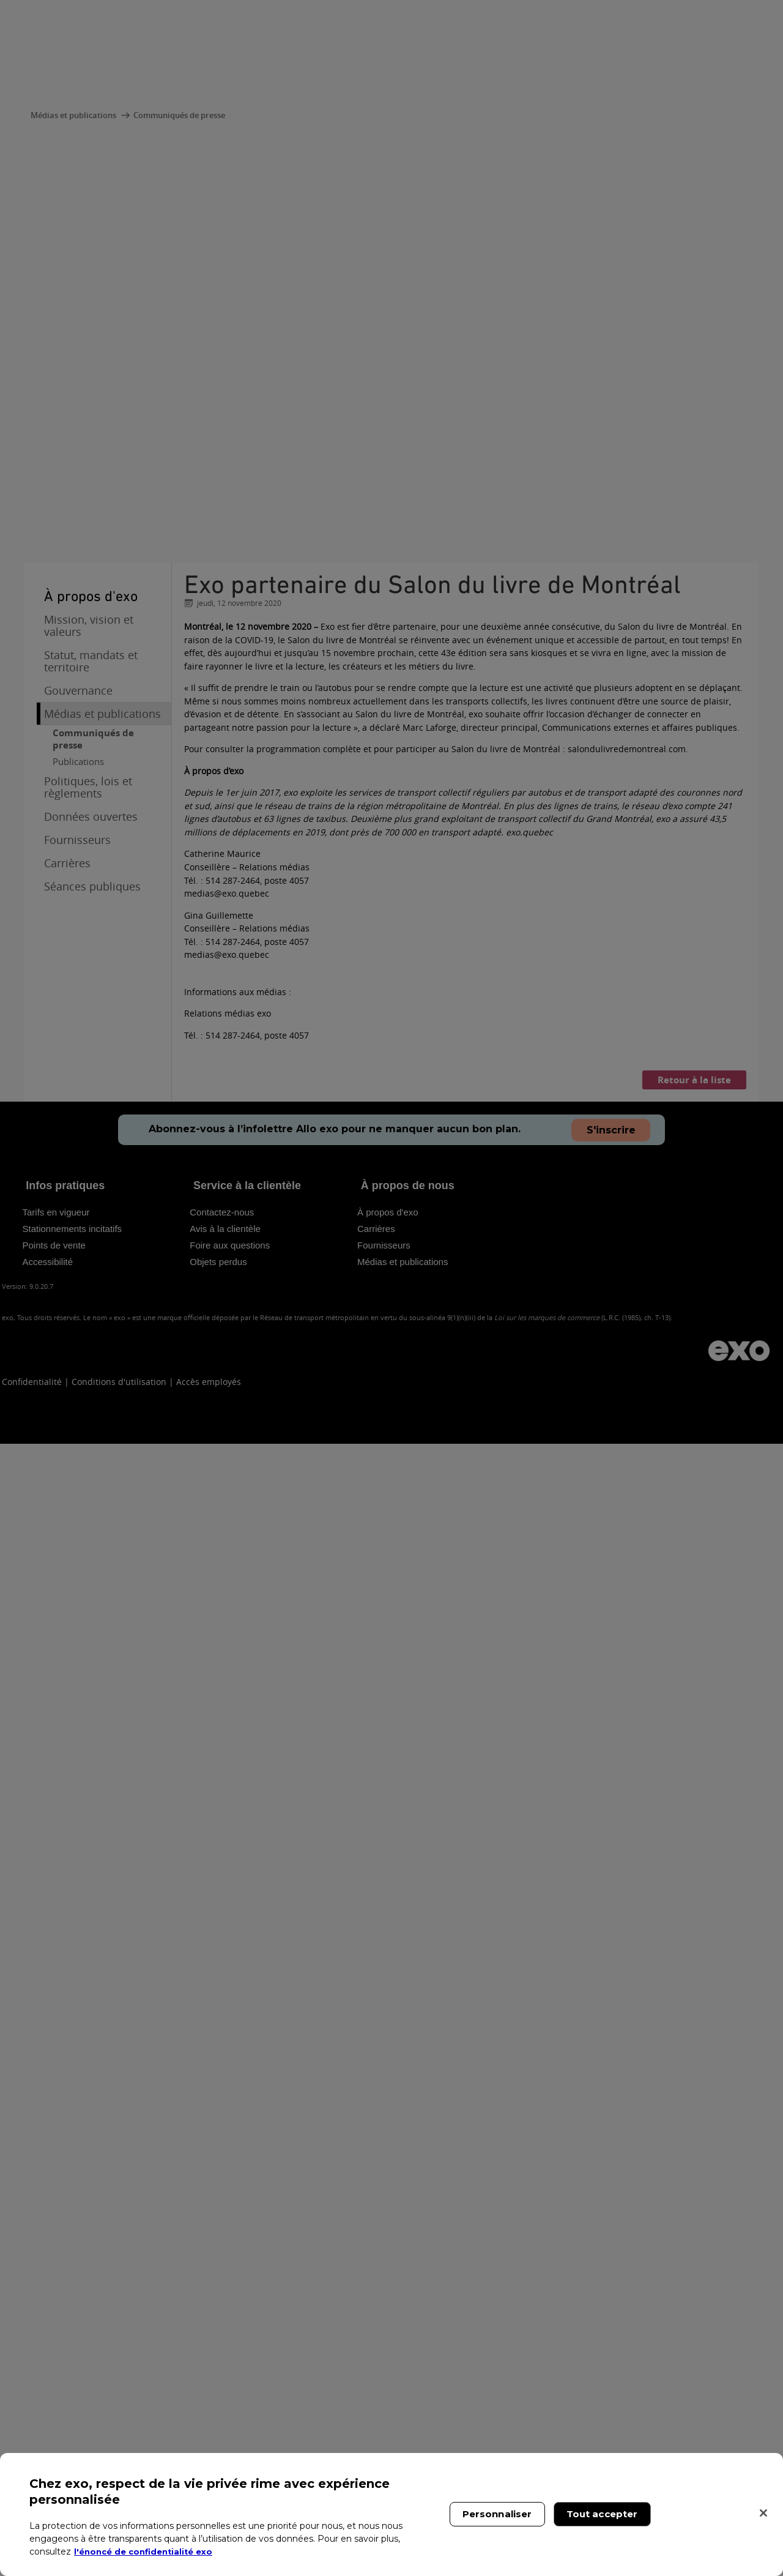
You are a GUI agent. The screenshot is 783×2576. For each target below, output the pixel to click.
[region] (391, 2514)
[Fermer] (763, 2512)
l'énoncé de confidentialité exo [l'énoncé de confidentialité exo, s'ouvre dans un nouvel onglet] (147, 2551)
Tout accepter (602, 2514)
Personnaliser (497, 2514)
